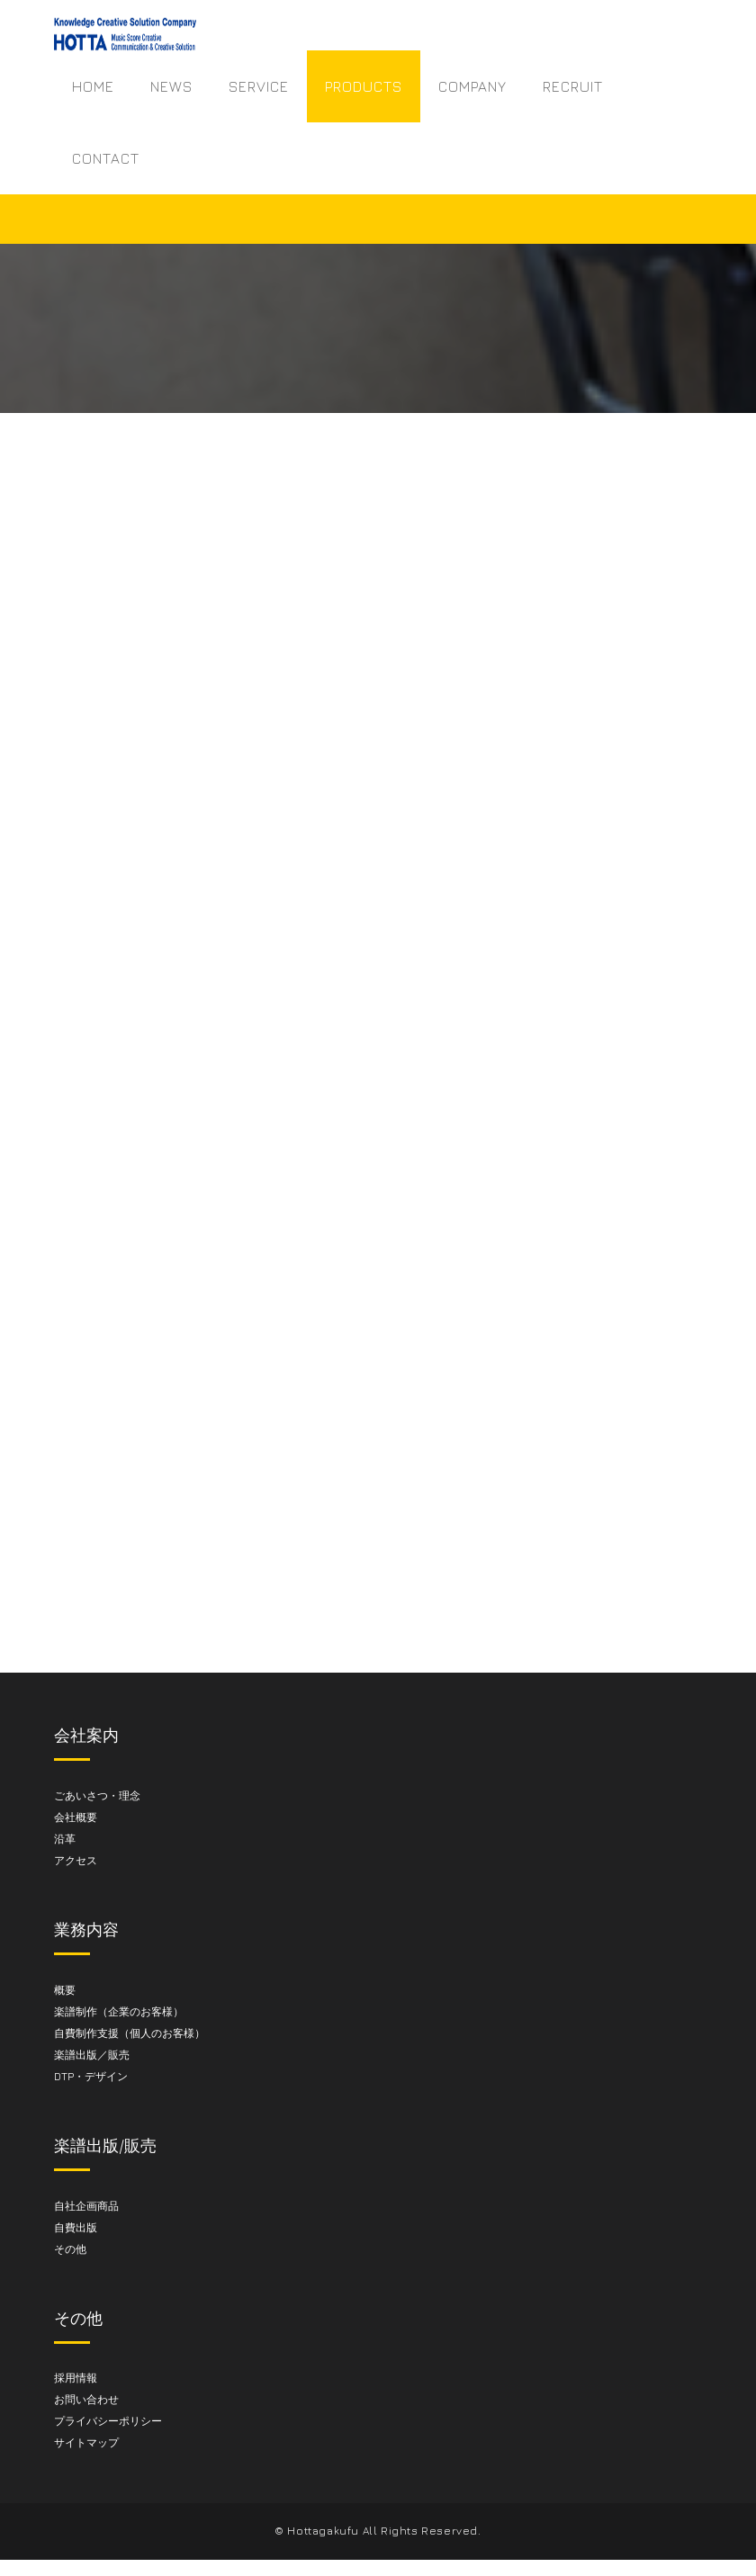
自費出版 (75, 2227)
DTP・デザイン (91, 2076)
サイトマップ (86, 2442)
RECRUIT (573, 86)
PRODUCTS (363, 86)
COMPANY (472, 86)
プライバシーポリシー (108, 2421)
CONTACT (106, 158)
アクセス (75, 1860)
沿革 (65, 1838)
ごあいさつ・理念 (97, 1795)
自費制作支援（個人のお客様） (129, 2033)
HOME (93, 86)
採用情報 (75, 2377)
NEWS (171, 86)
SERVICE (259, 86)
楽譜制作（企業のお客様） (119, 2011)
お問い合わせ (86, 2399)
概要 (65, 1990)
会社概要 (75, 1817)
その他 (70, 2249)
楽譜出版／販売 (92, 2054)
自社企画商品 (86, 2205)
